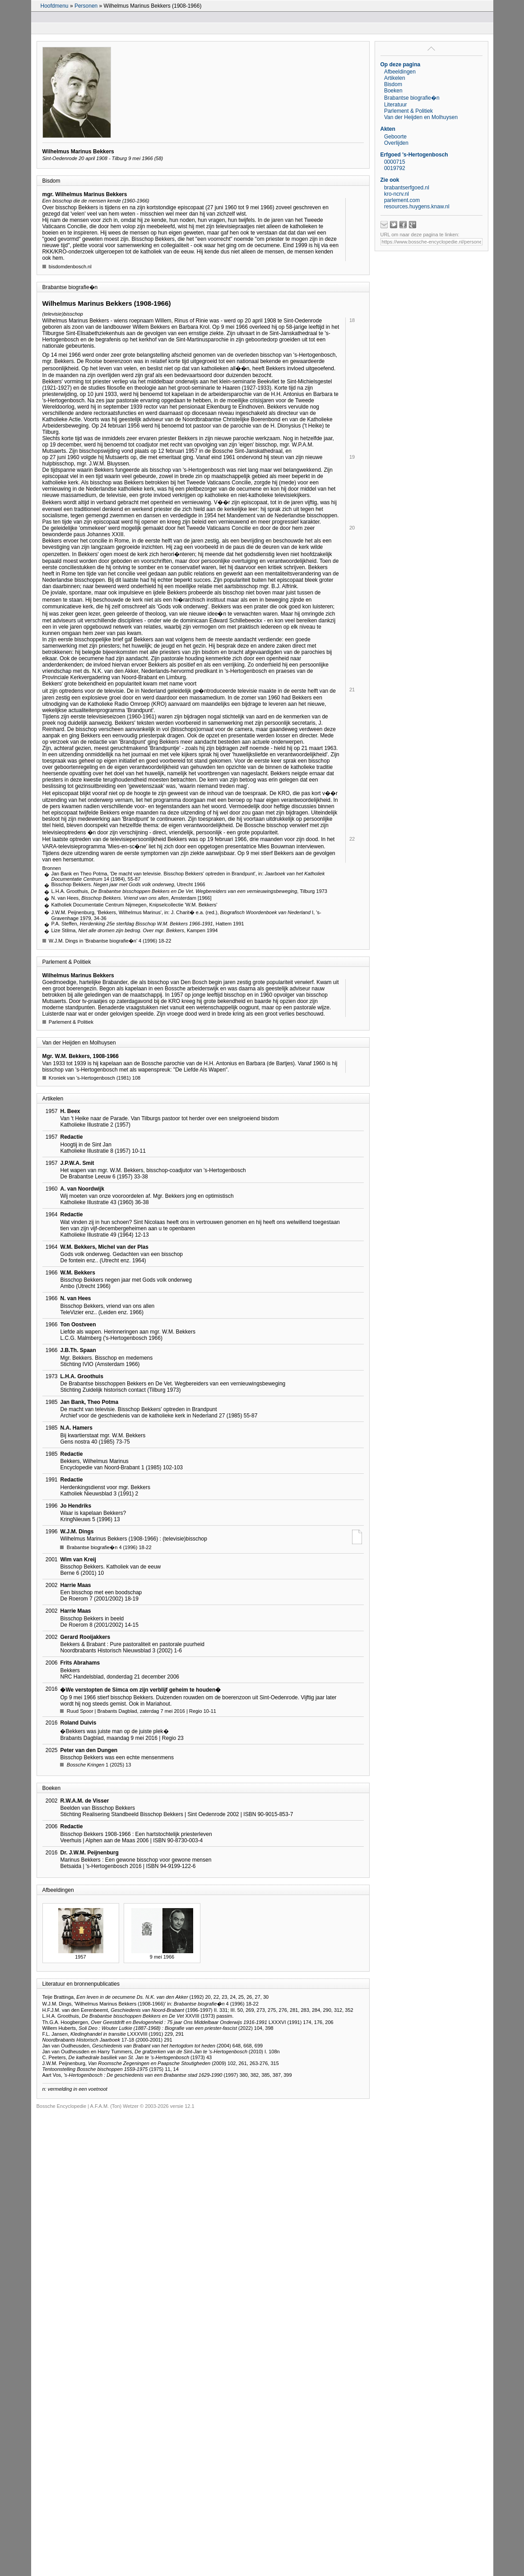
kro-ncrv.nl (396, 194)
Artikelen (394, 78)
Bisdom (393, 84)
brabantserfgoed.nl (406, 187)
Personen (85, 6)
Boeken (393, 90)
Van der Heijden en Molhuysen (421, 117)
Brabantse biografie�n (412, 98)
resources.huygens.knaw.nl (417, 206)
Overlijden (396, 143)
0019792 (394, 168)
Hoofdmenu (55, 6)
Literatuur (395, 104)
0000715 (394, 162)
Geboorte (395, 136)
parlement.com (402, 200)
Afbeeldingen (400, 72)
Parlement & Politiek (408, 111)
